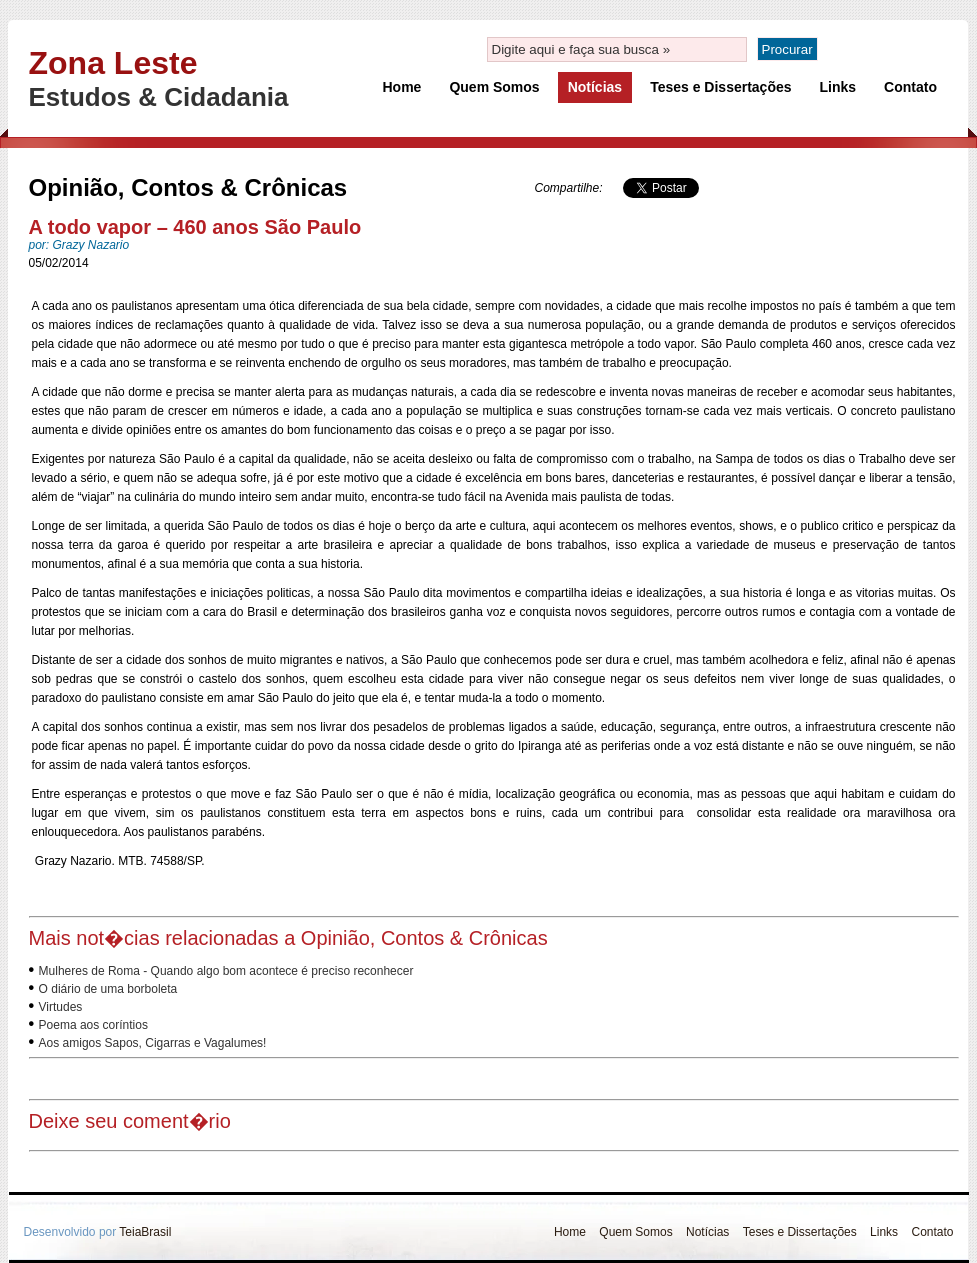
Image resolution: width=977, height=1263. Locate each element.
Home (402, 87)
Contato (910, 87)
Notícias (595, 87)
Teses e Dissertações (720, 87)
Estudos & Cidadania (159, 97)
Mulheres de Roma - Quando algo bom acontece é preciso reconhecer (226, 971)
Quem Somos (494, 87)
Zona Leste (113, 63)
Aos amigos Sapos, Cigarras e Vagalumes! (153, 1043)
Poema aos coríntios (93, 1025)
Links (838, 87)
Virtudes (61, 1007)
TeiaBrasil (145, 1232)
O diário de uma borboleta (108, 989)
